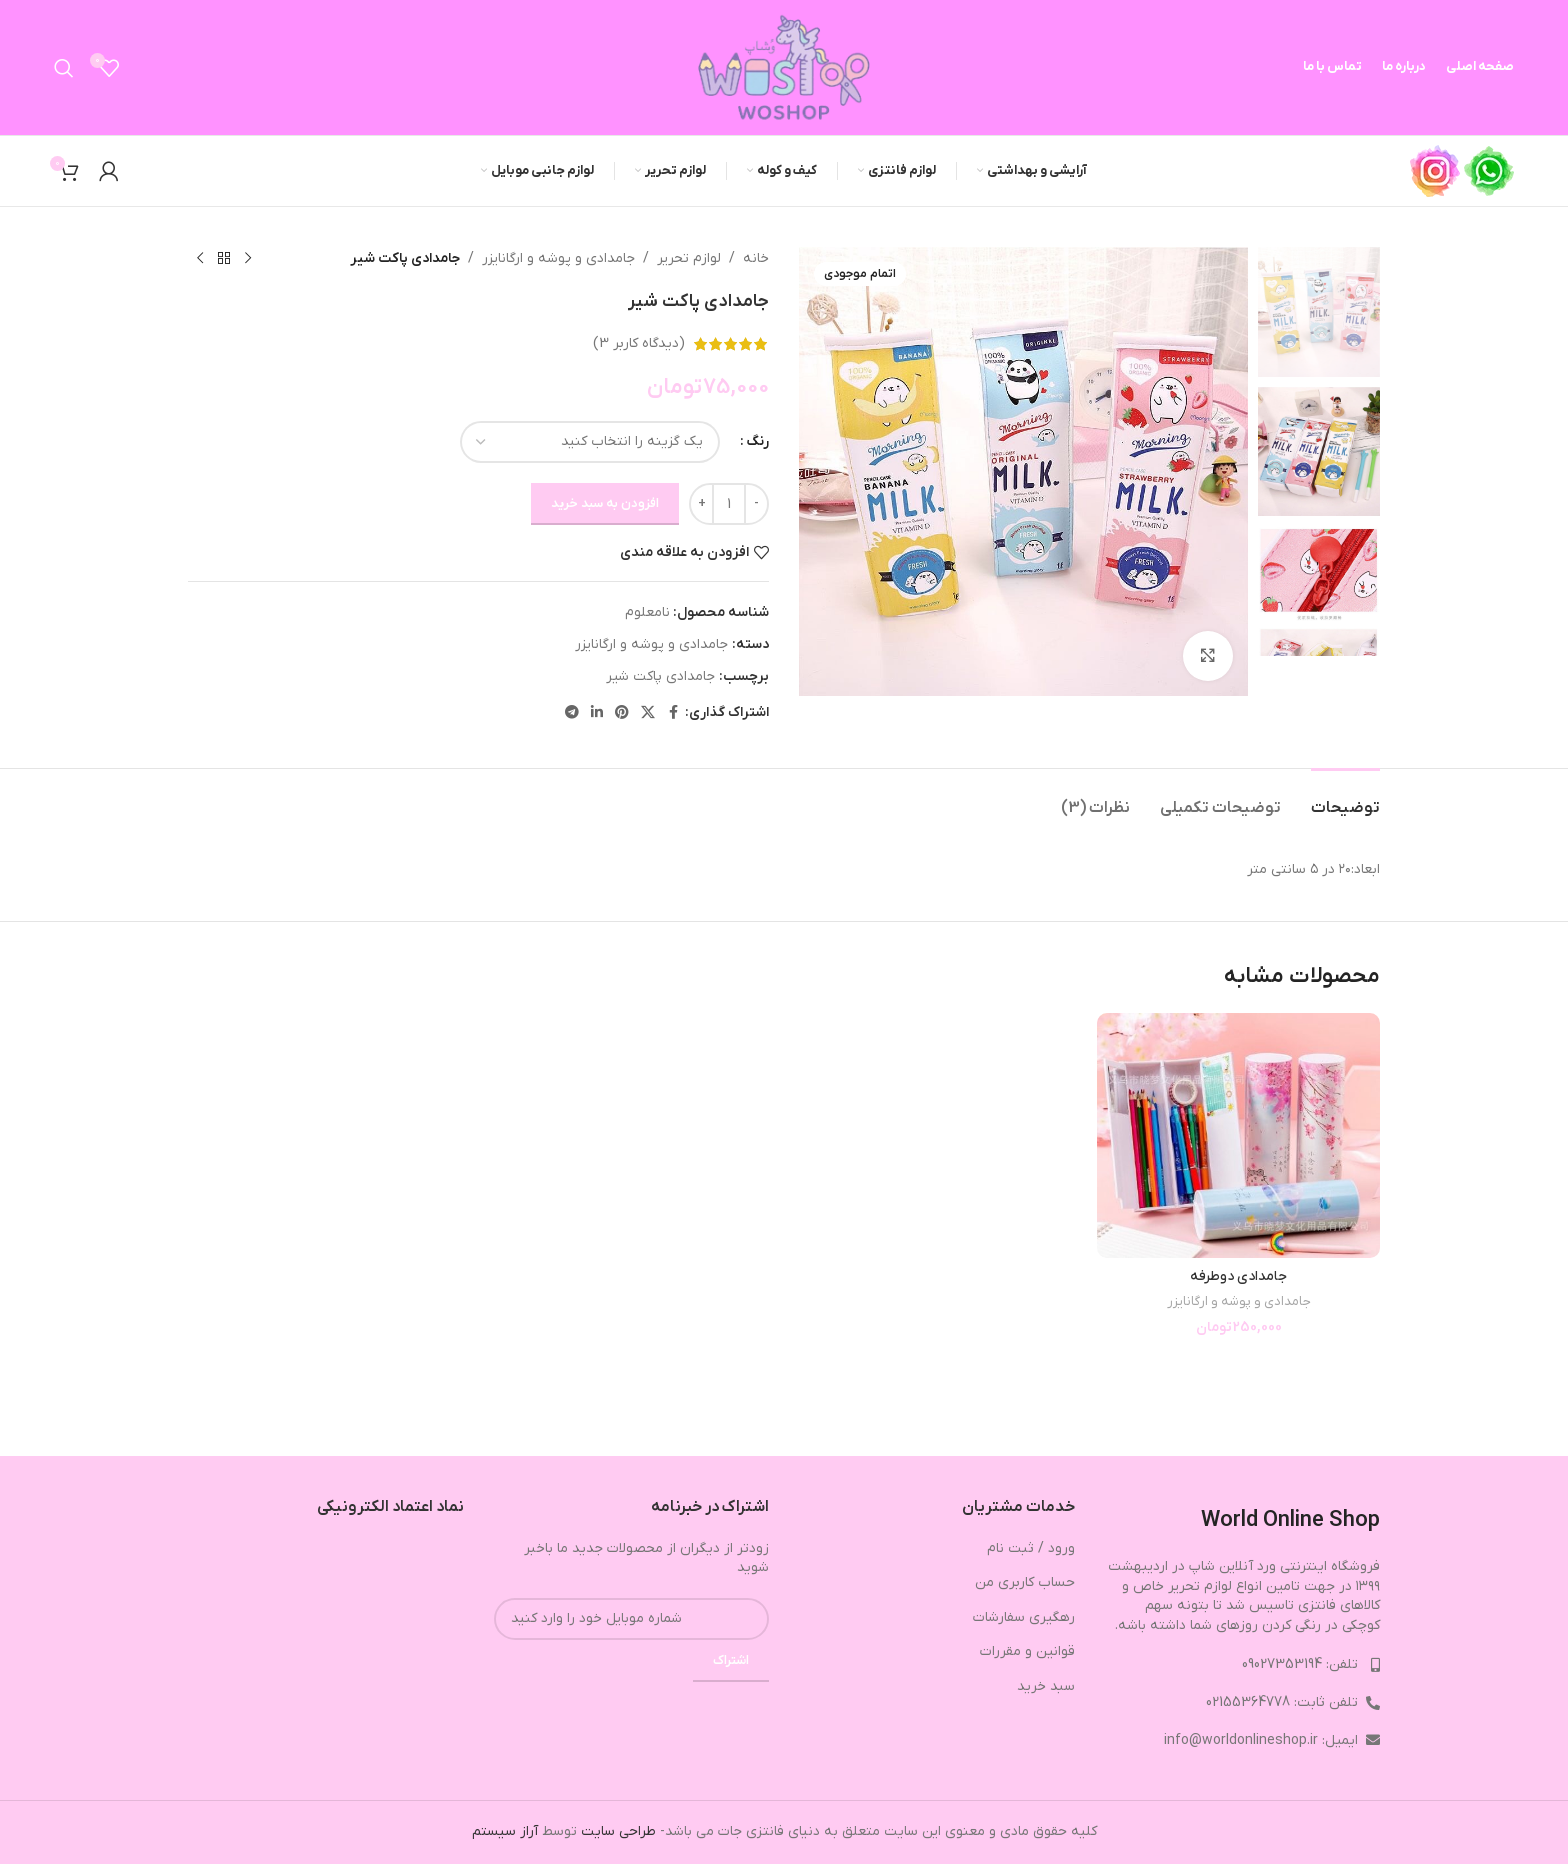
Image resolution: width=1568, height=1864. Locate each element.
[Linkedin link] (597, 713)
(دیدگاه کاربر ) (639, 343)
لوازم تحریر (689, 258)
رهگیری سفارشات (1024, 1617)
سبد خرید (1046, 1686)
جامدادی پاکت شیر (660, 676)
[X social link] (648, 713)
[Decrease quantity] (756, 504)
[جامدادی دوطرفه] (1238, 1135)
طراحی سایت (618, 1831)
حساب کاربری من (1025, 1582)
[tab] (1345, 798)
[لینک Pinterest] (622, 713)
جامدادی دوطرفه (1238, 1276)
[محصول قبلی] (248, 259)
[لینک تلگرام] (572, 713)
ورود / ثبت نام (1031, 1548)
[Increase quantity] (701, 504)
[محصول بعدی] (200, 259)
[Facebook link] (673, 713)
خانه (756, 258)
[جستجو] (64, 68)
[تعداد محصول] (729, 504)
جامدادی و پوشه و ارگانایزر (558, 258)
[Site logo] (784, 66)
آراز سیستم (505, 1831)
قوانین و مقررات (1027, 1651)
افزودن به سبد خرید (605, 503)
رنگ (757, 441)
